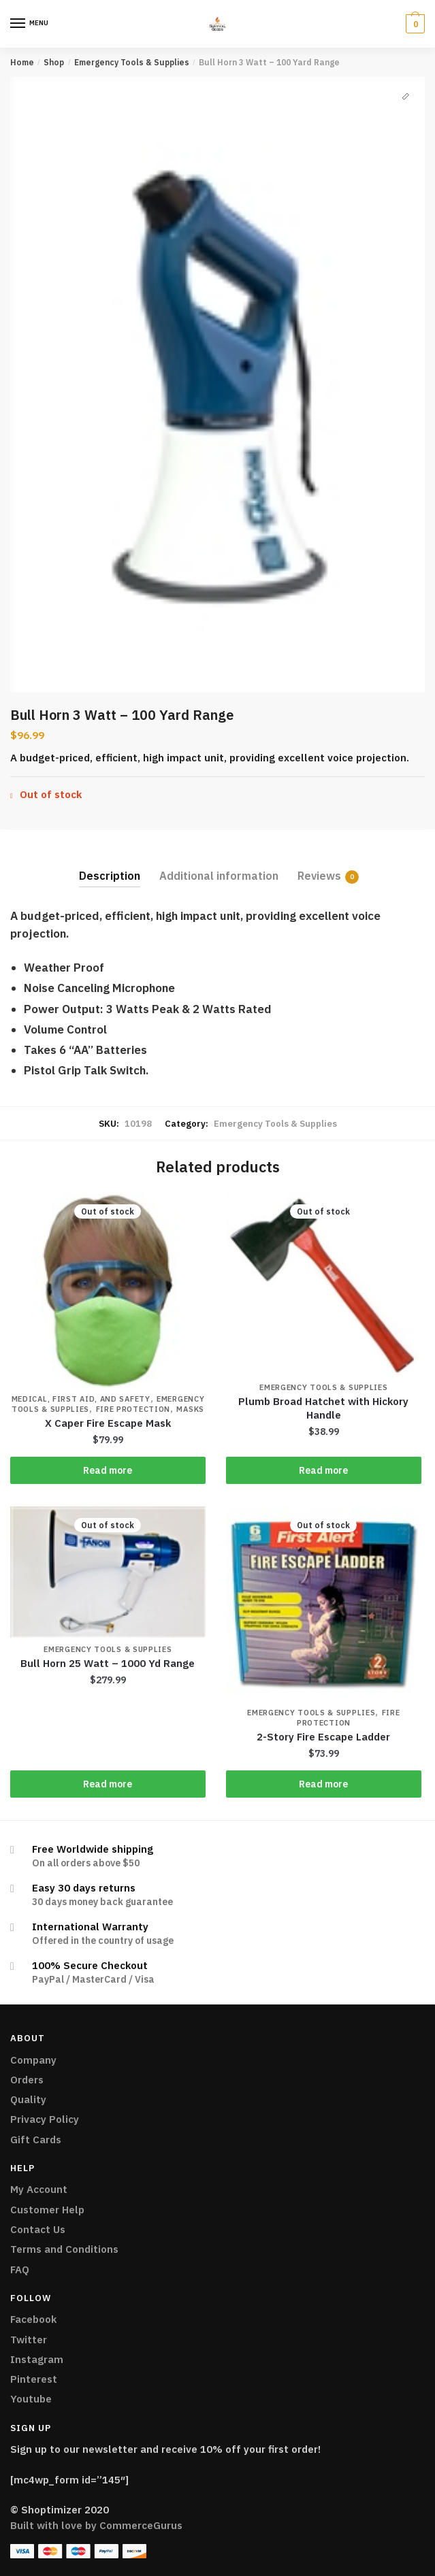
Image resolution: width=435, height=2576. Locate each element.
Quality (28, 2099)
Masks (190, 1409)
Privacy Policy (44, 2119)
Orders (27, 2079)
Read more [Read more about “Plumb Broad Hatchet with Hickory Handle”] (323, 1470)
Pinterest (33, 2379)
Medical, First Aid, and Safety (81, 1399)
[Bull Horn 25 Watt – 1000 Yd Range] (108, 1572)
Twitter (28, 2339)
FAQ (19, 2269)
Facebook (33, 2319)
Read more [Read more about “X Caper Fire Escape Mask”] (107, 1470)
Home (22, 62)
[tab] (109, 865)
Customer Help (47, 2209)
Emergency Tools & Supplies (131, 62)
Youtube (31, 2398)
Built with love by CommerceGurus (96, 2525)
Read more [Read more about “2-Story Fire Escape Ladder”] (323, 1784)
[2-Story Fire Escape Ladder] (323, 1604)
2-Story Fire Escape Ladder (323, 1736)
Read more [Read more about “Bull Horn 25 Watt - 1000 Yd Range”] (107, 1784)
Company (33, 2059)
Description (109, 875)
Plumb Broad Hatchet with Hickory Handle (323, 1408)
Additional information (218, 875)
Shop (54, 62)
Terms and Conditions (64, 2249)
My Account (38, 2189)
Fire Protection (133, 1409)
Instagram (36, 2359)
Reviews (319, 876)
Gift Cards (35, 2139)
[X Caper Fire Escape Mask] (108, 1290)
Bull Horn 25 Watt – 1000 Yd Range (107, 1663)
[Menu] (18, 23)
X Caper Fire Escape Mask (108, 1423)
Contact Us (37, 2229)
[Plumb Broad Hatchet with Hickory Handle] (323, 1284)
